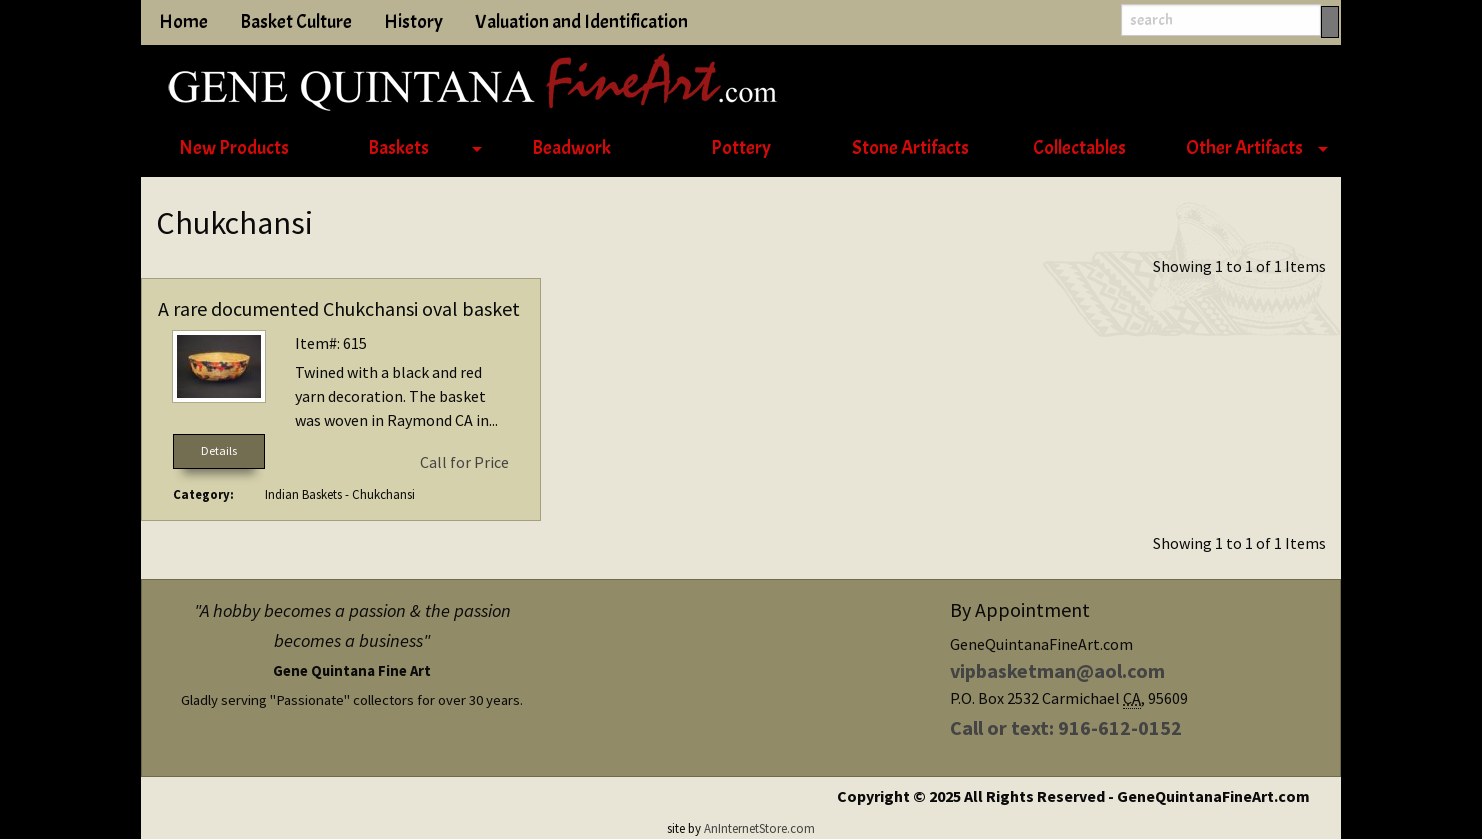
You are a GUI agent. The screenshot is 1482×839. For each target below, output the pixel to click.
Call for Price (464, 462)
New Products (234, 148)
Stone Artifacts (910, 148)
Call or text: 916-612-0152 (1066, 727)
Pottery (741, 148)
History (413, 22)
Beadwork (571, 148)
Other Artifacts (1244, 148)
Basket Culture (296, 22)
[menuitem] (233, 149)
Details (219, 450)
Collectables (1079, 148)
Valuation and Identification (581, 22)
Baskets (398, 148)
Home (183, 22)
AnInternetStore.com (759, 828)
